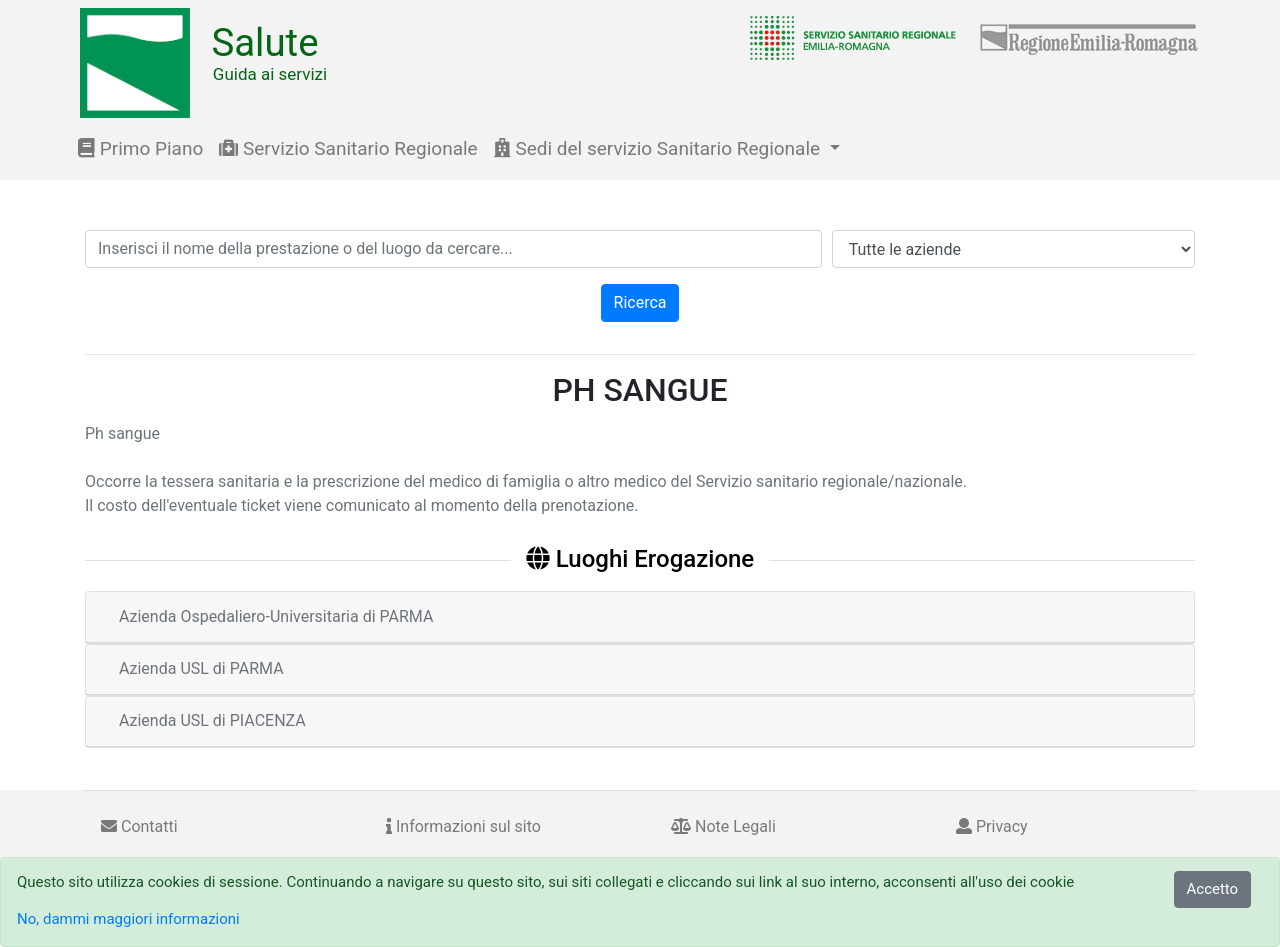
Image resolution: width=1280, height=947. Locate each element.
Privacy (992, 826)
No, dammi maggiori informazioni (128, 919)
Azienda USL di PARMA (201, 668)
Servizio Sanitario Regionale (348, 148)
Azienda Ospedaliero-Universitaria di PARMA (276, 616)
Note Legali (723, 826)
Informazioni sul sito (463, 826)
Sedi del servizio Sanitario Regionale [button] (659, 148)
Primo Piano (140, 148)
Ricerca (640, 302)
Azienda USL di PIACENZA (212, 720)
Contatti (139, 826)
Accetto (1213, 889)
